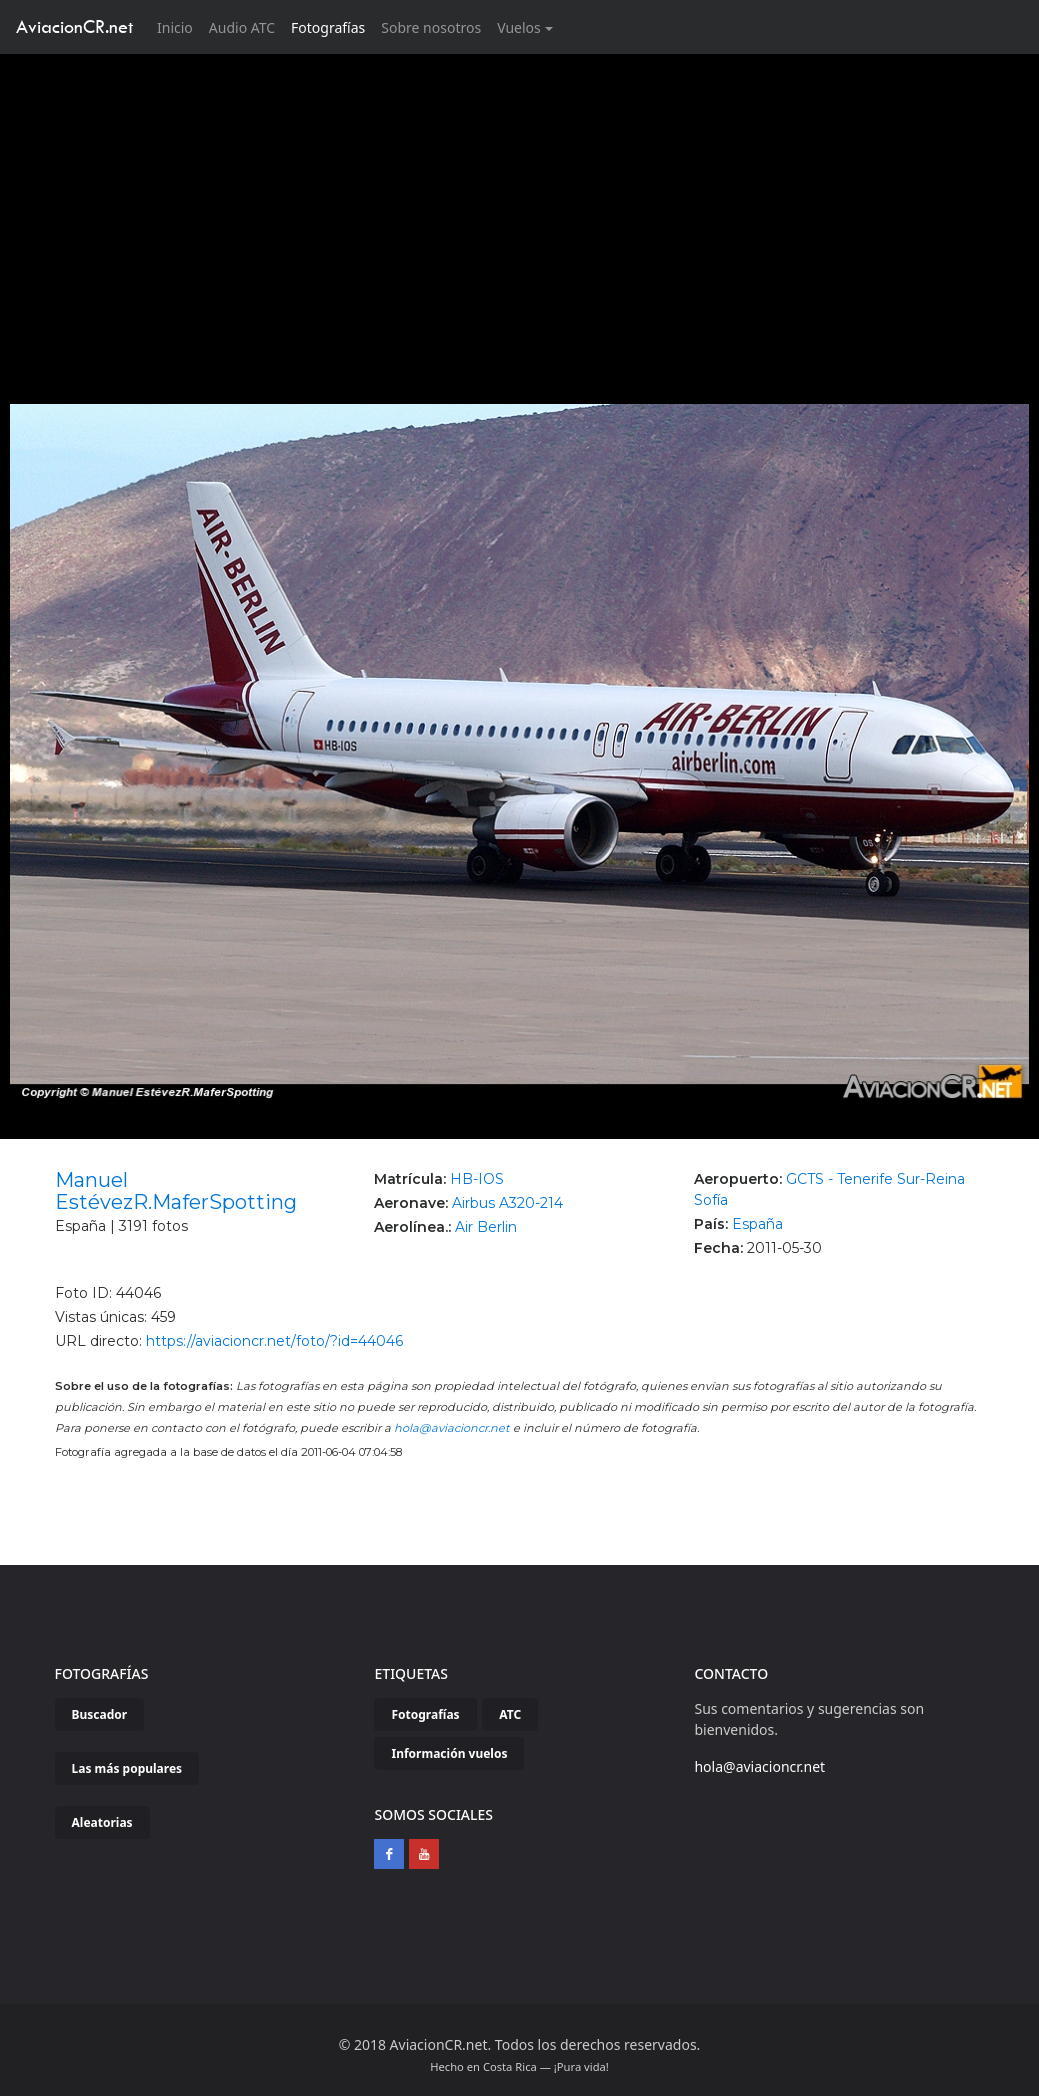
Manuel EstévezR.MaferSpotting (176, 1191)
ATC (510, 1714)
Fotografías (328, 27)
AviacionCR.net (74, 26)
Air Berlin (486, 1227)
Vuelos (519, 27)
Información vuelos (449, 1753)
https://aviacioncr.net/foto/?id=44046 (274, 1341)
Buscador (100, 1714)
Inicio (179, 26)
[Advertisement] (520, 204)
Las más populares (127, 1768)
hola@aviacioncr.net (452, 1428)
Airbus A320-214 (507, 1203)
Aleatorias (102, 1822)
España (757, 1224)
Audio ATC (242, 27)
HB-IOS (477, 1179)
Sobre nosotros (431, 27)
